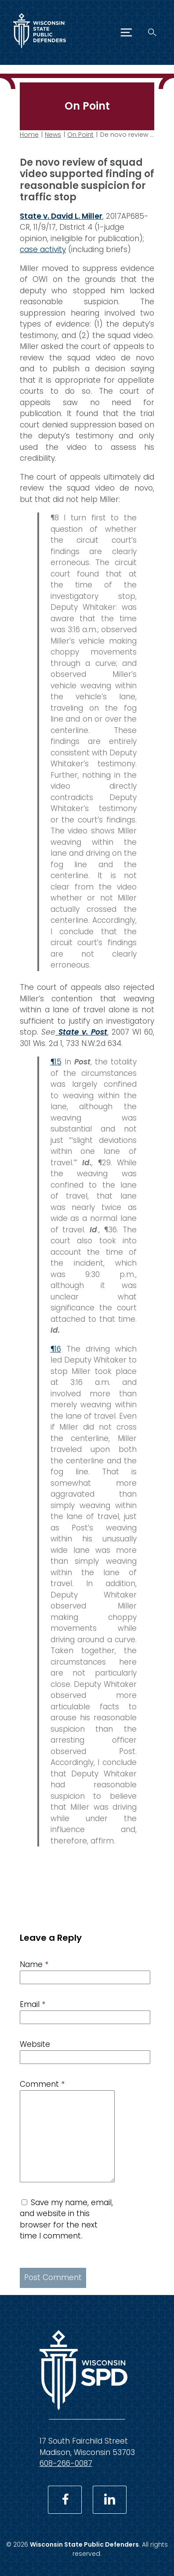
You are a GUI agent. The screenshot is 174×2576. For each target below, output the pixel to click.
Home (29, 134)
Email (32, 2004)
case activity (43, 249)
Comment (42, 2084)
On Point (80, 134)
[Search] (152, 32)
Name (34, 1964)
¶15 (56, 1062)
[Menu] (126, 32)
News (53, 134)
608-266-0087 (66, 2463)
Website (35, 2044)
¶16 (56, 1348)
